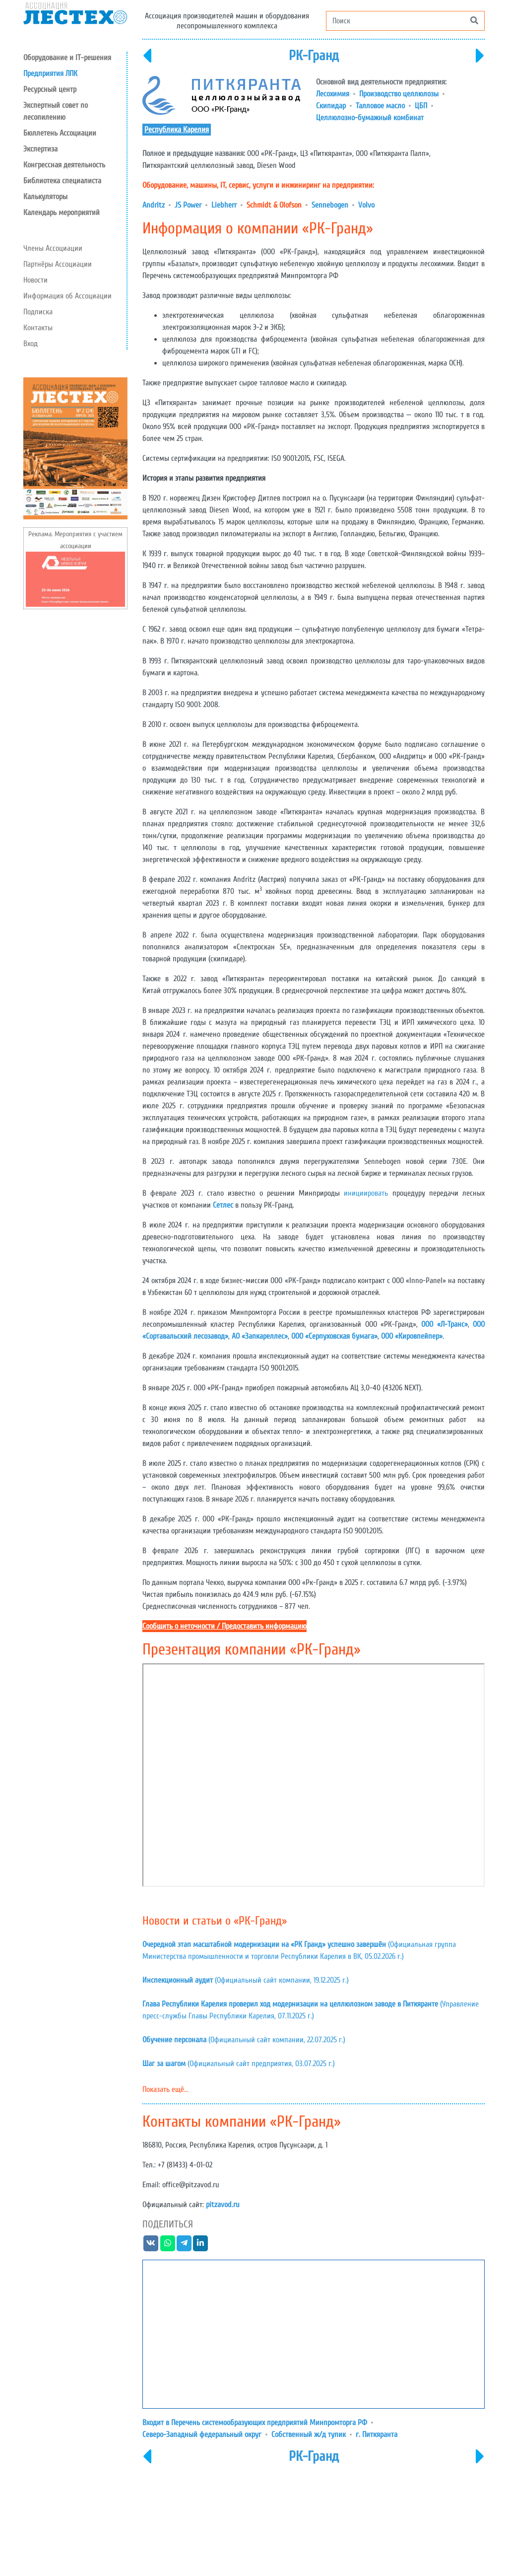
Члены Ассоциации (52, 248)
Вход (30, 343)
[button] (75, 89)
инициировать (366, 1193)
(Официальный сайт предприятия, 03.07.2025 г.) (238, 2063)
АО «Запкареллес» (260, 1336)
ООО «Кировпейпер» (412, 1336)
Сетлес (223, 1205)
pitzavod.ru (223, 2204)
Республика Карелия (176, 129)
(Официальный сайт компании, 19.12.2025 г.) (245, 1980)
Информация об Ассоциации (67, 295)
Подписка (38, 311)
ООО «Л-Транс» (444, 1324)
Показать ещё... (165, 2089)
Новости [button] (35, 280)
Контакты (38, 327)
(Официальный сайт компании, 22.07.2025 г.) (243, 2039)
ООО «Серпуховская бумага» (334, 1336)
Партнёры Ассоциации (57, 264)
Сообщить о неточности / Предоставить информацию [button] (224, 1626)
